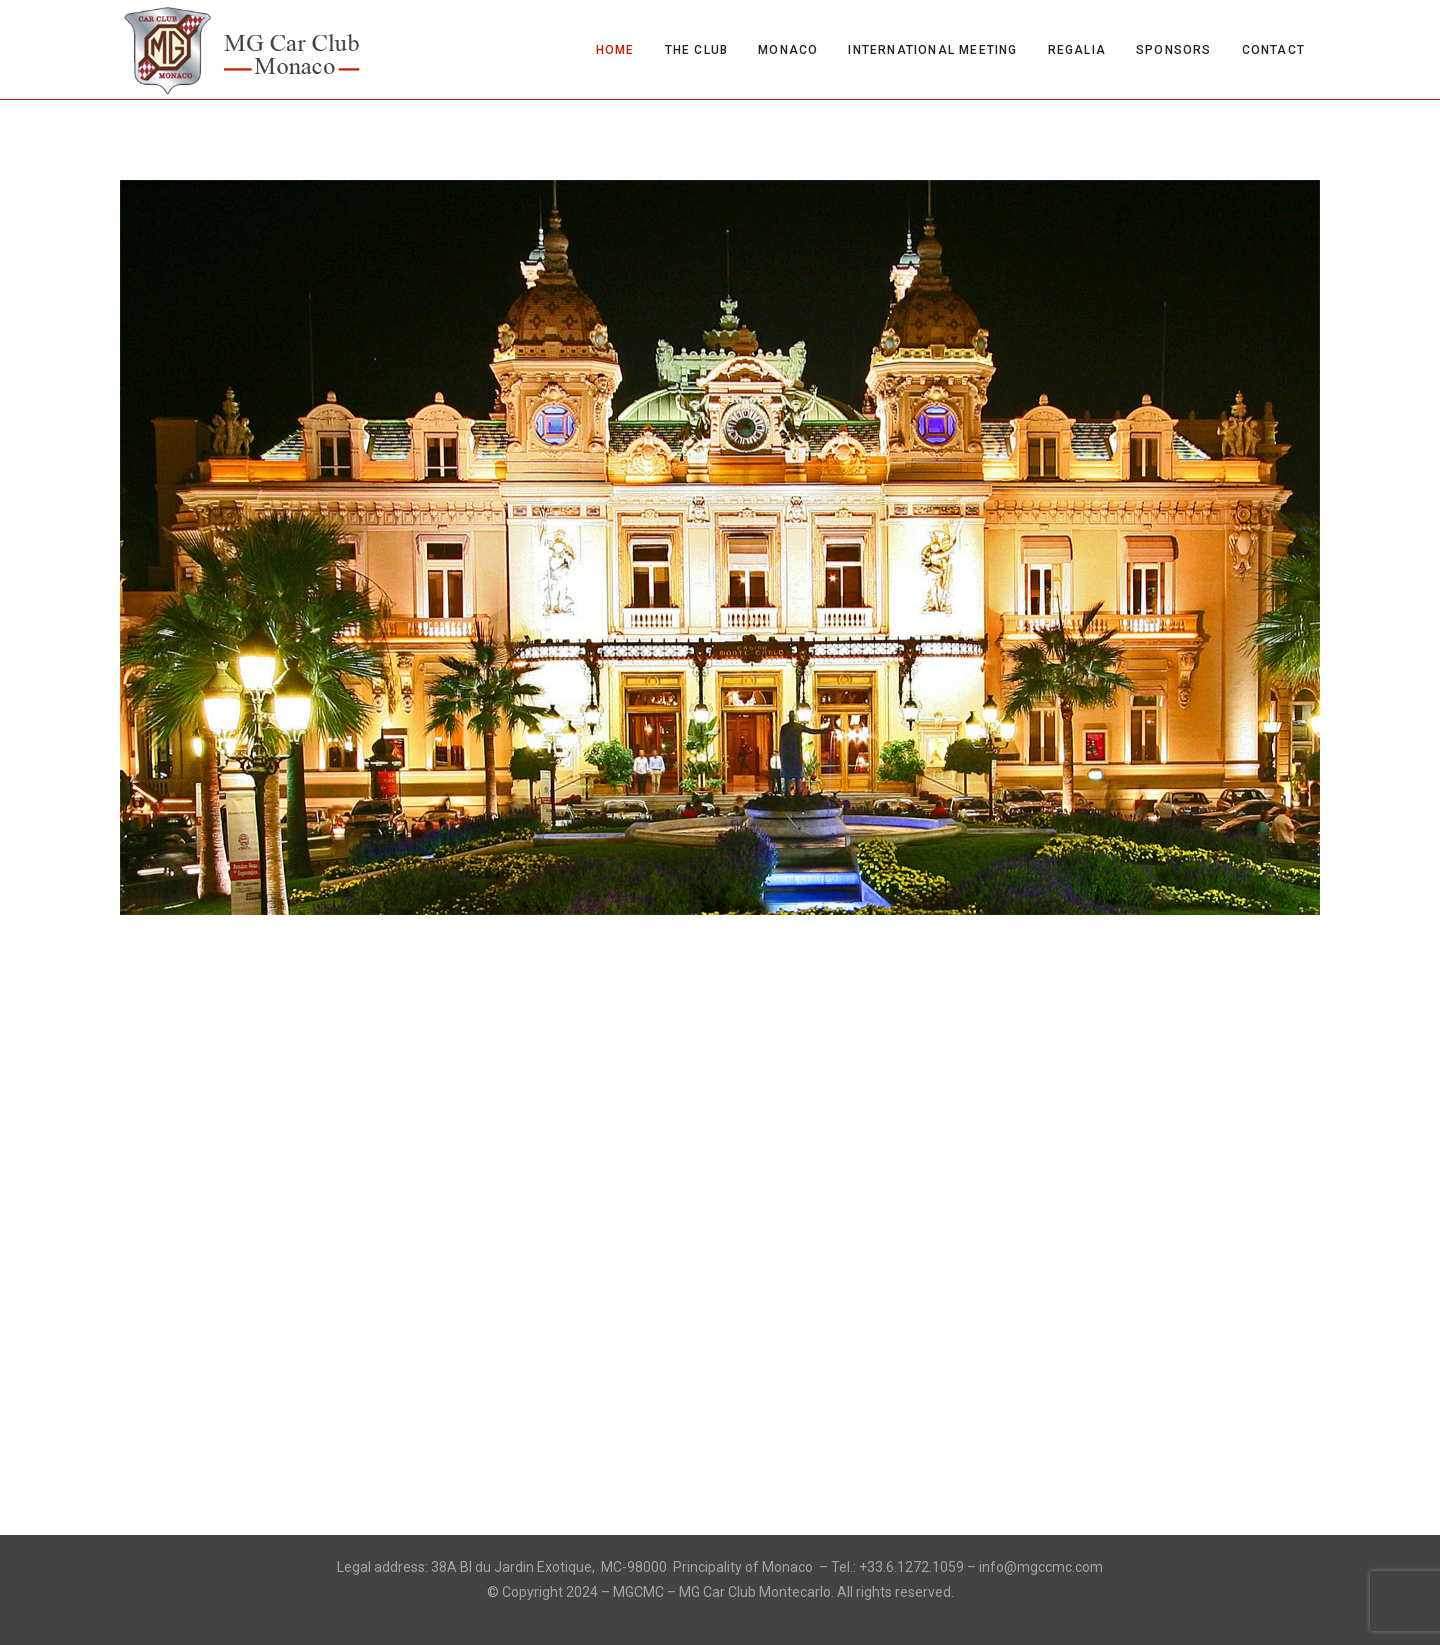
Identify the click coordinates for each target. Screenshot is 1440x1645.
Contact (1273, 50)
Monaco (788, 50)
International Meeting (932, 50)
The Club (697, 50)
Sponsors (1174, 50)
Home (615, 50)
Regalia (1077, 50)
